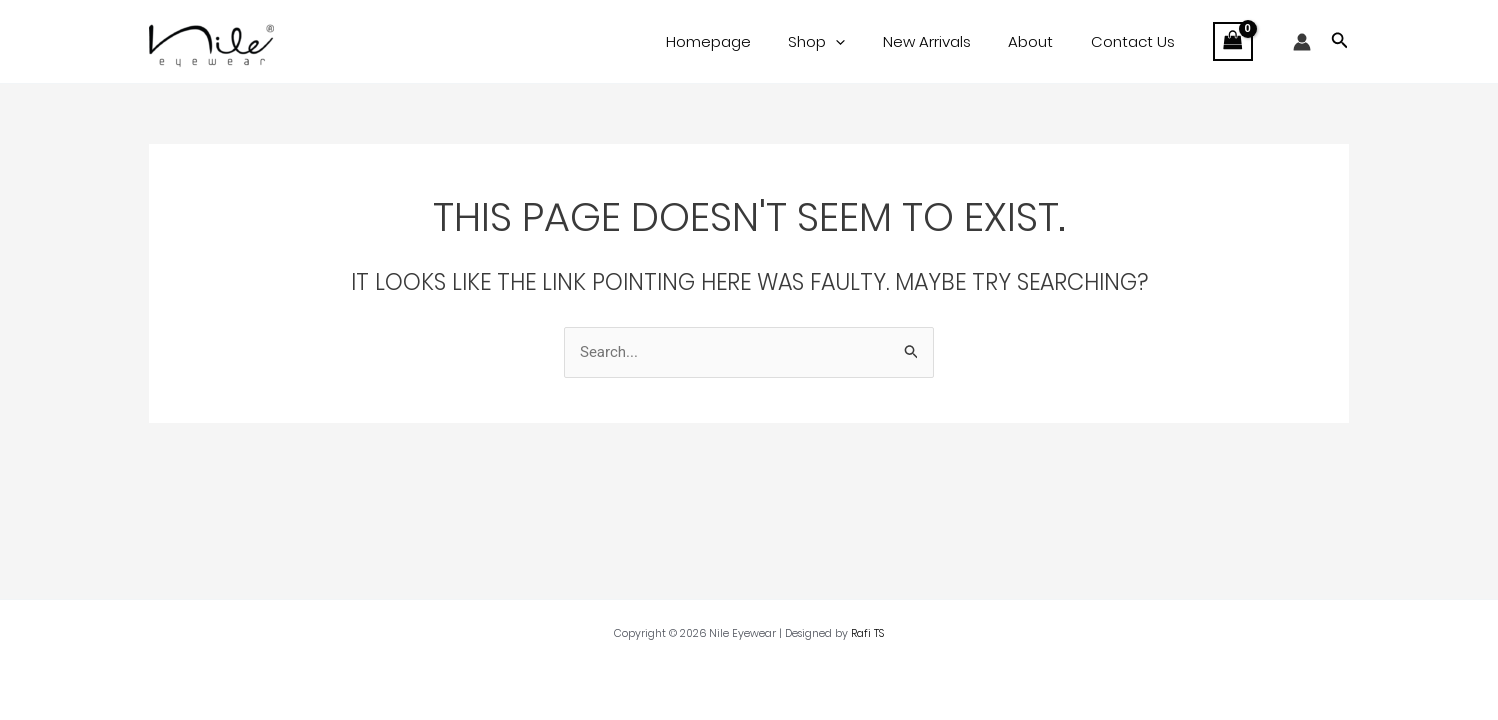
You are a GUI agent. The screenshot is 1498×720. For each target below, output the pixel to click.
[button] (1340, 42)
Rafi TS (867, 633)
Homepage (741, 41)
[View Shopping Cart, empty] (1233, 41)
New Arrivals (945, 41)
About (1041, 41)
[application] (861, 42)
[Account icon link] (1302, 42)
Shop (842, 42)
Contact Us (1136, 41)
